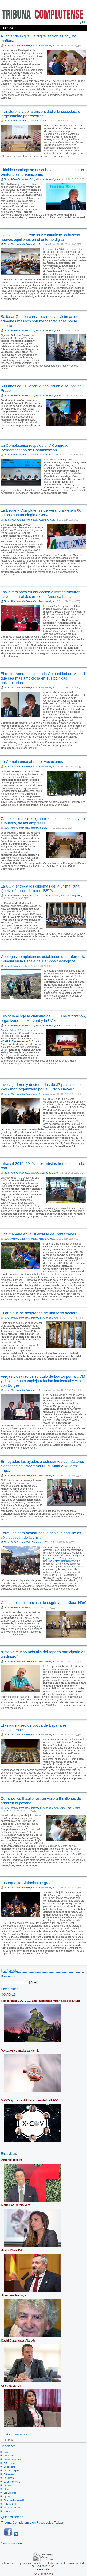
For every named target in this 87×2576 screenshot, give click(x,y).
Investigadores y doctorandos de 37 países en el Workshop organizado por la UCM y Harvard (41, 1086)
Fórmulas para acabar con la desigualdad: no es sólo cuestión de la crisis (41, 1535)
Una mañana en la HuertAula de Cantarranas (38, 1234)
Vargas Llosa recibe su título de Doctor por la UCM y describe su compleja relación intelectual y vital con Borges (43, 1381)
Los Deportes (10, 2493)
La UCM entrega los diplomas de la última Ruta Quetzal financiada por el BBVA (40, 888)
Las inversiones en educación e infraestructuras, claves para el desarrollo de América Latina (41, 594)
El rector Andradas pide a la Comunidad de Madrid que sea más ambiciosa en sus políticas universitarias (43, 678)
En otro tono (9, 2467)
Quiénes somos (12, 2517)
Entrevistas (9, 2153)
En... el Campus (11, 2471)
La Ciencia (9, 2478)
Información (43, 2569)
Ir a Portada (9, 1970)
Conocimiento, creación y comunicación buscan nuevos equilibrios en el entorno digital (40, 237)
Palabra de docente (13, 2504)
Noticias (7, 2452)
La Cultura (8, 2485)
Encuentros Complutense (62, 1561)
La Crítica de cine (12, 2482)
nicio (83, 22)
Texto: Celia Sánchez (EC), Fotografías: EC (26, 1542)
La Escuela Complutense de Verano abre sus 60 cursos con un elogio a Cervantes (41, 512)
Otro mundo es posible (14, 2500)
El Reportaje (9, 2463)
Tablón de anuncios (13, 2507)
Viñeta (7, 2511)
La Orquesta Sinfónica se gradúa (28, 1883)
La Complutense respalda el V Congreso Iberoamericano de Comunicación (34, 447)
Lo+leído (6, 2434)
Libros (6, 2489)
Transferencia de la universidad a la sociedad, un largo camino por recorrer (41, 113)
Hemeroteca (9, 1989)
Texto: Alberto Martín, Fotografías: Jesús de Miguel (29, 45)
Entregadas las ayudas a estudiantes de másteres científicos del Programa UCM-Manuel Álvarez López (42, 1466)
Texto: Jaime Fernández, (16, 966)
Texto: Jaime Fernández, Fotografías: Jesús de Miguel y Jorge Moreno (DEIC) (43, 895)
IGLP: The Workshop (17, 1041)
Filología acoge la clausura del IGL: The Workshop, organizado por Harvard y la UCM (43, 1018)
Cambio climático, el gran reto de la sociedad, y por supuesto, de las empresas (43, 820)
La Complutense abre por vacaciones (32, 762)
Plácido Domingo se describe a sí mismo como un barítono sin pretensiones (42, 172)
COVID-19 (8, 1994)
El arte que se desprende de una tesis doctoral (39, 1313)
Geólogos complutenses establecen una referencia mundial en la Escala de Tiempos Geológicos (43, 958)
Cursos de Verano (12, 2459)
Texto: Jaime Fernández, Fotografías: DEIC (25, 120)
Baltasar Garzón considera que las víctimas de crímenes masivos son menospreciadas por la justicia (39, 321)
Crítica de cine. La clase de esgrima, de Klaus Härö (43, 1603)
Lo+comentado (20, 2434)
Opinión (7, 2496)
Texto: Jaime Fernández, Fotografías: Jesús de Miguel (31, 179)
